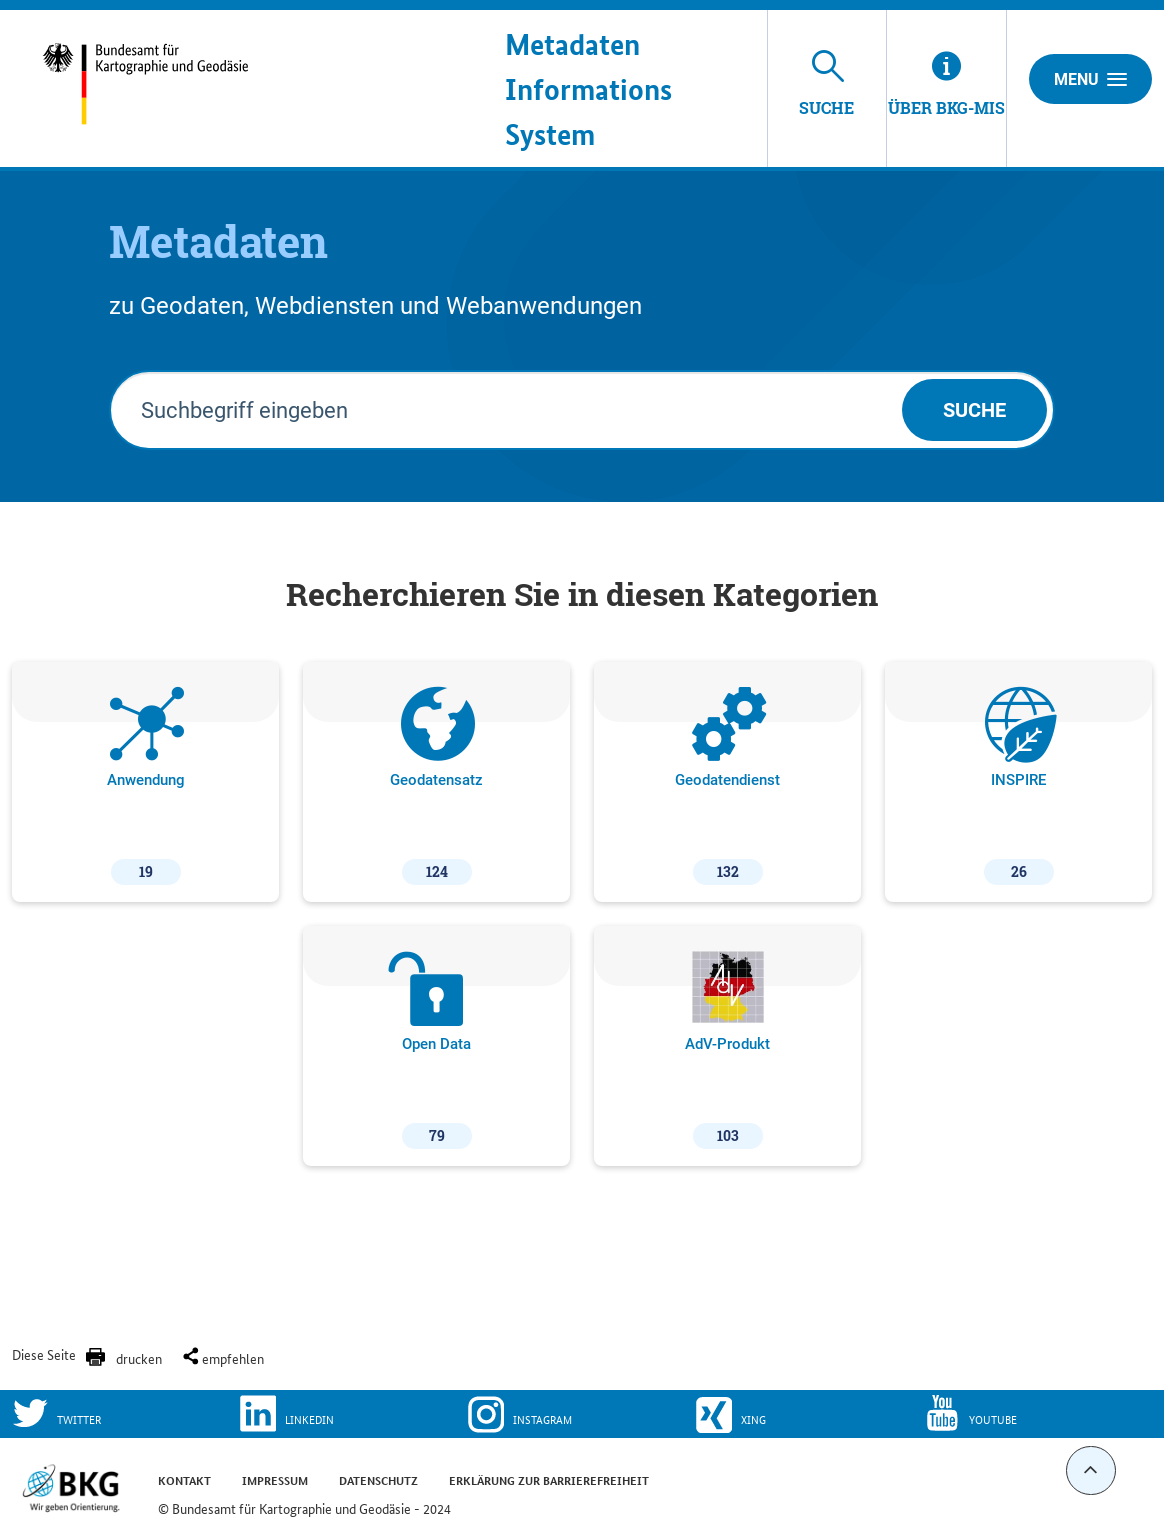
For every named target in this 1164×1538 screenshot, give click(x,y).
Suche (974, 410)
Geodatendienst (727, 786)
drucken (139, 1358)
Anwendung (146, 786)
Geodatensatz (436, 786)
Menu (1090, 79)
